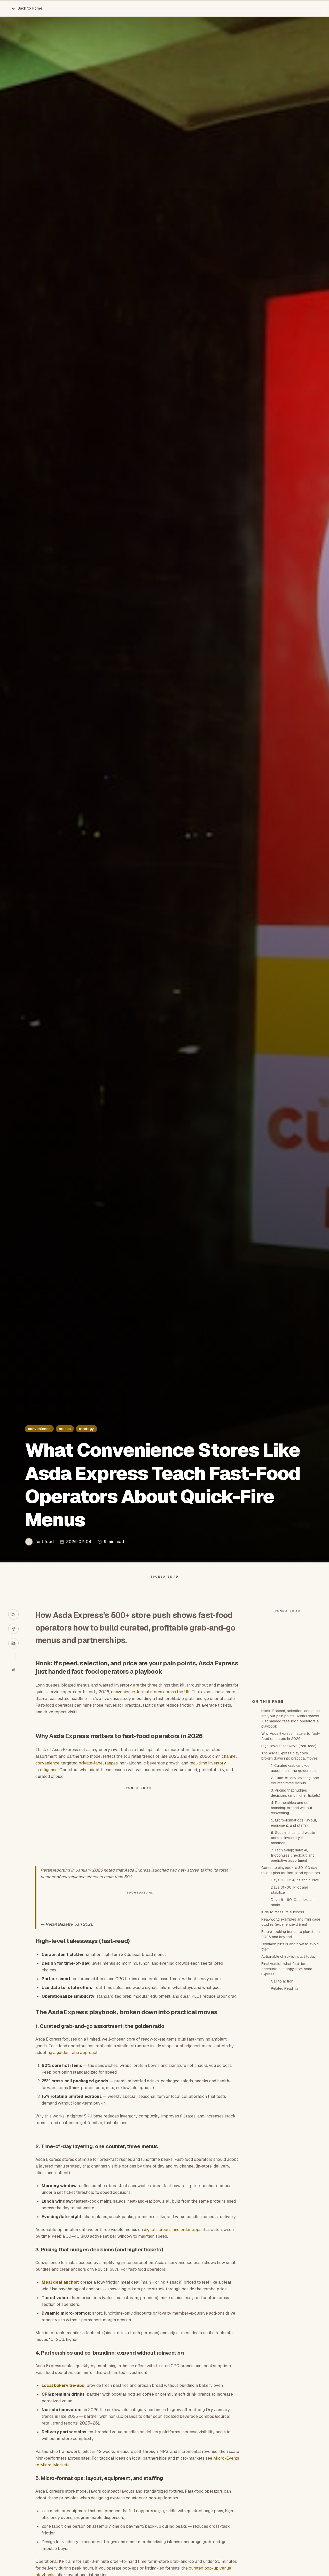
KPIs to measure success (282, 2004)
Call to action (282, 2074)
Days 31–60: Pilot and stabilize (289, 1982)
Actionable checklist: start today (288, 2049)
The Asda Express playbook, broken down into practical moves (289, 1848)
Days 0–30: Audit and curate (295, 1972)
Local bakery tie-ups (63, 2395)
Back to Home (26, 8)
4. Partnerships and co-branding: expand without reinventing (291, 1900)
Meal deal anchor (60, 2292)
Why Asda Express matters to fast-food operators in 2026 (290, 1829)
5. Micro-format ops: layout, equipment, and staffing (294, 1915)
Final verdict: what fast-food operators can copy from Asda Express (286, 2061)
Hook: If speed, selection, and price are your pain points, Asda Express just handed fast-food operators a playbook (290, 1811)
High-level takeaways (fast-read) (288, 1838)
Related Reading (284, 2081)
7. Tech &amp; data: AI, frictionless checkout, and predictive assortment (293, 1947)
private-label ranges (98, 1773)
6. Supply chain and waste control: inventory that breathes (293, 1930)
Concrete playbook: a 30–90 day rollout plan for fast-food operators (290, 1963)
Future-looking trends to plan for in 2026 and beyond (290, 2027)
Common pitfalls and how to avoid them (290, 2039)
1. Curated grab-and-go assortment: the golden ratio (294, 1861)
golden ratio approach (77, 2063)
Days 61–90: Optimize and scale (293, 1995)
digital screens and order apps (172, 2240)
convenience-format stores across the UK (150, 1702)
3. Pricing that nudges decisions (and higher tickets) (295, 1885)
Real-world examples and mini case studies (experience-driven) (290, 2014)
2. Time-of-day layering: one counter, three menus (295, 1873)
